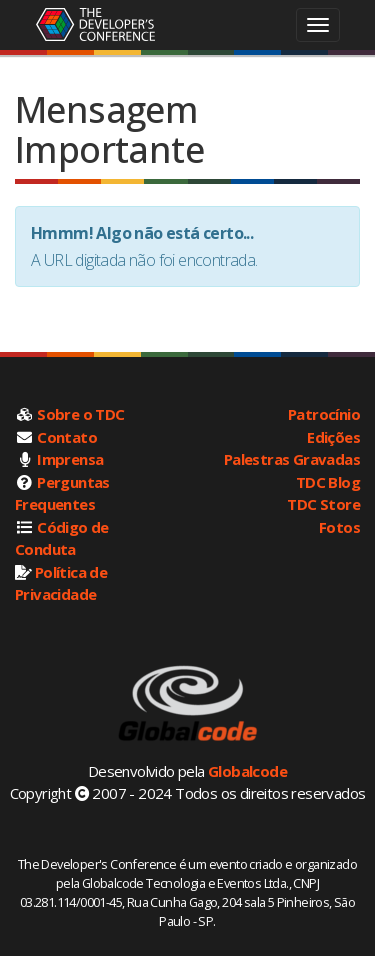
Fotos (339, 527)
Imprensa (70, 459)
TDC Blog (328, 482)
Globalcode (247, 771)
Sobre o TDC (80, 414)
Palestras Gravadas (292, 459)
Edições (333, 437)
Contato (67, 437)
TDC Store (323, 504)
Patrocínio (324, 414)
